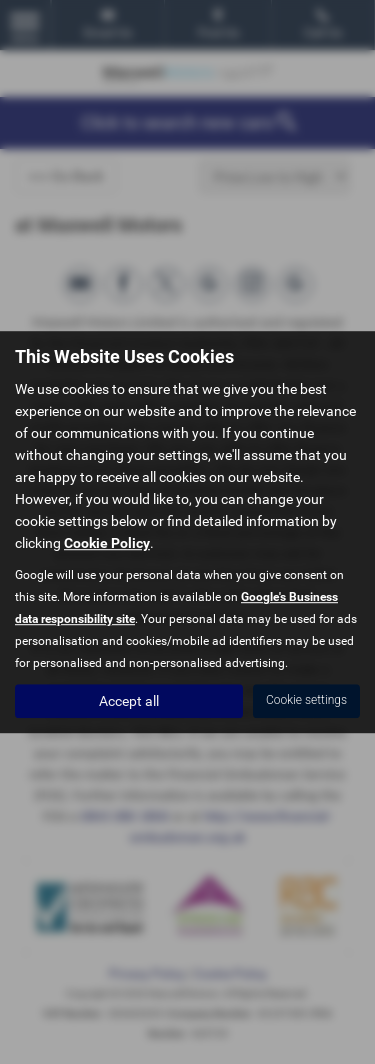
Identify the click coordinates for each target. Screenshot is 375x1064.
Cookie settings (306, 700)
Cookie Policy (107, 543)
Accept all (129, 701)
